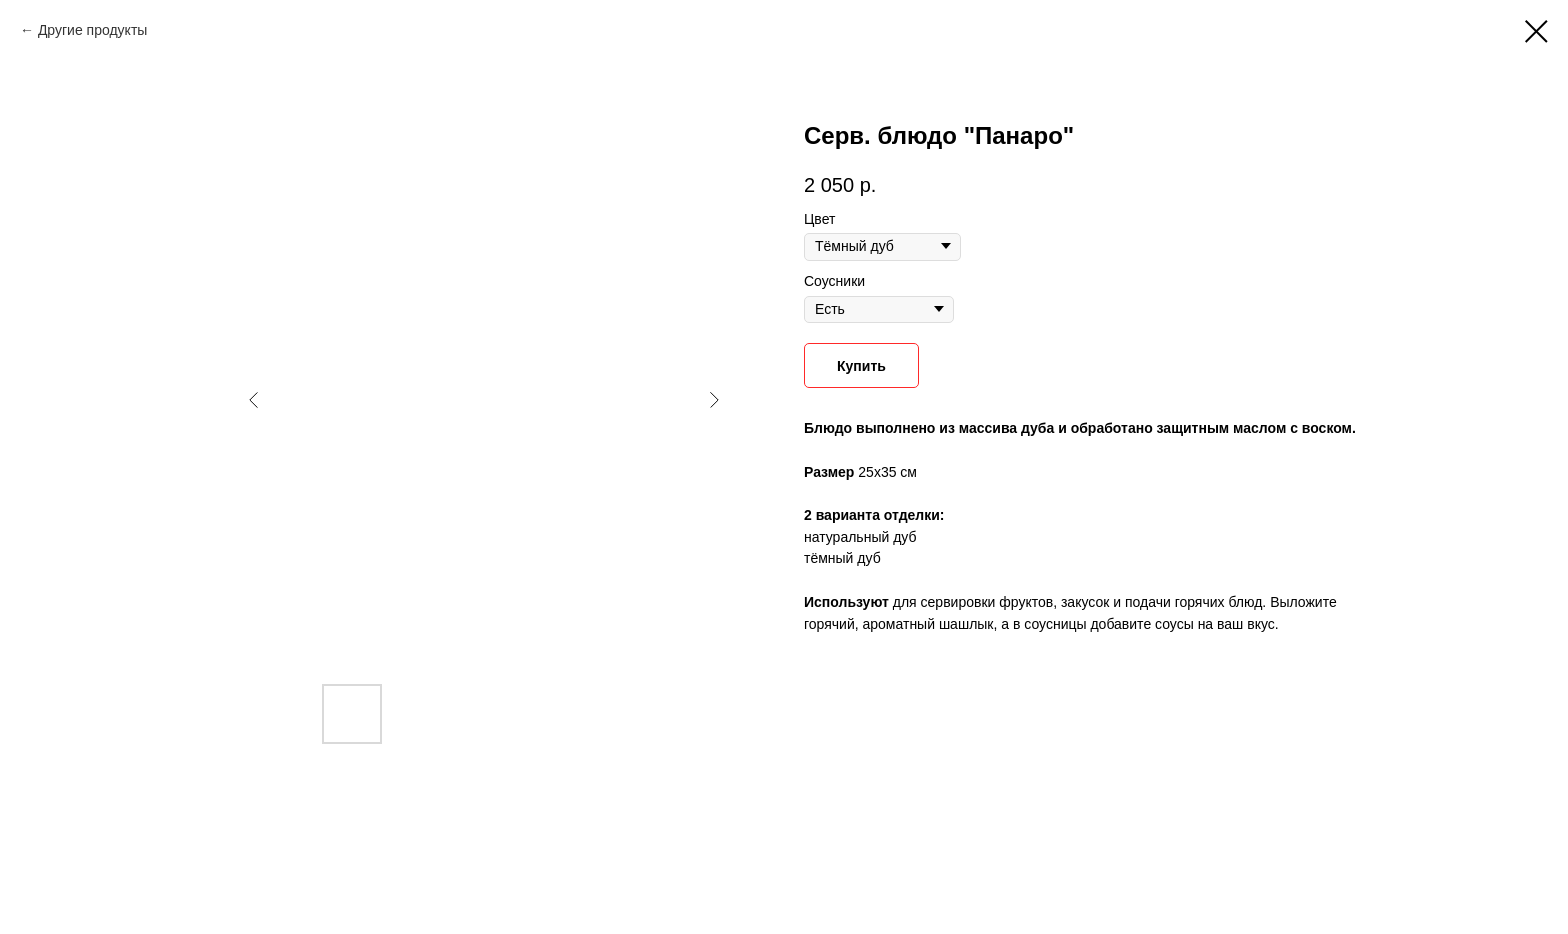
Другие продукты (92, 30)
